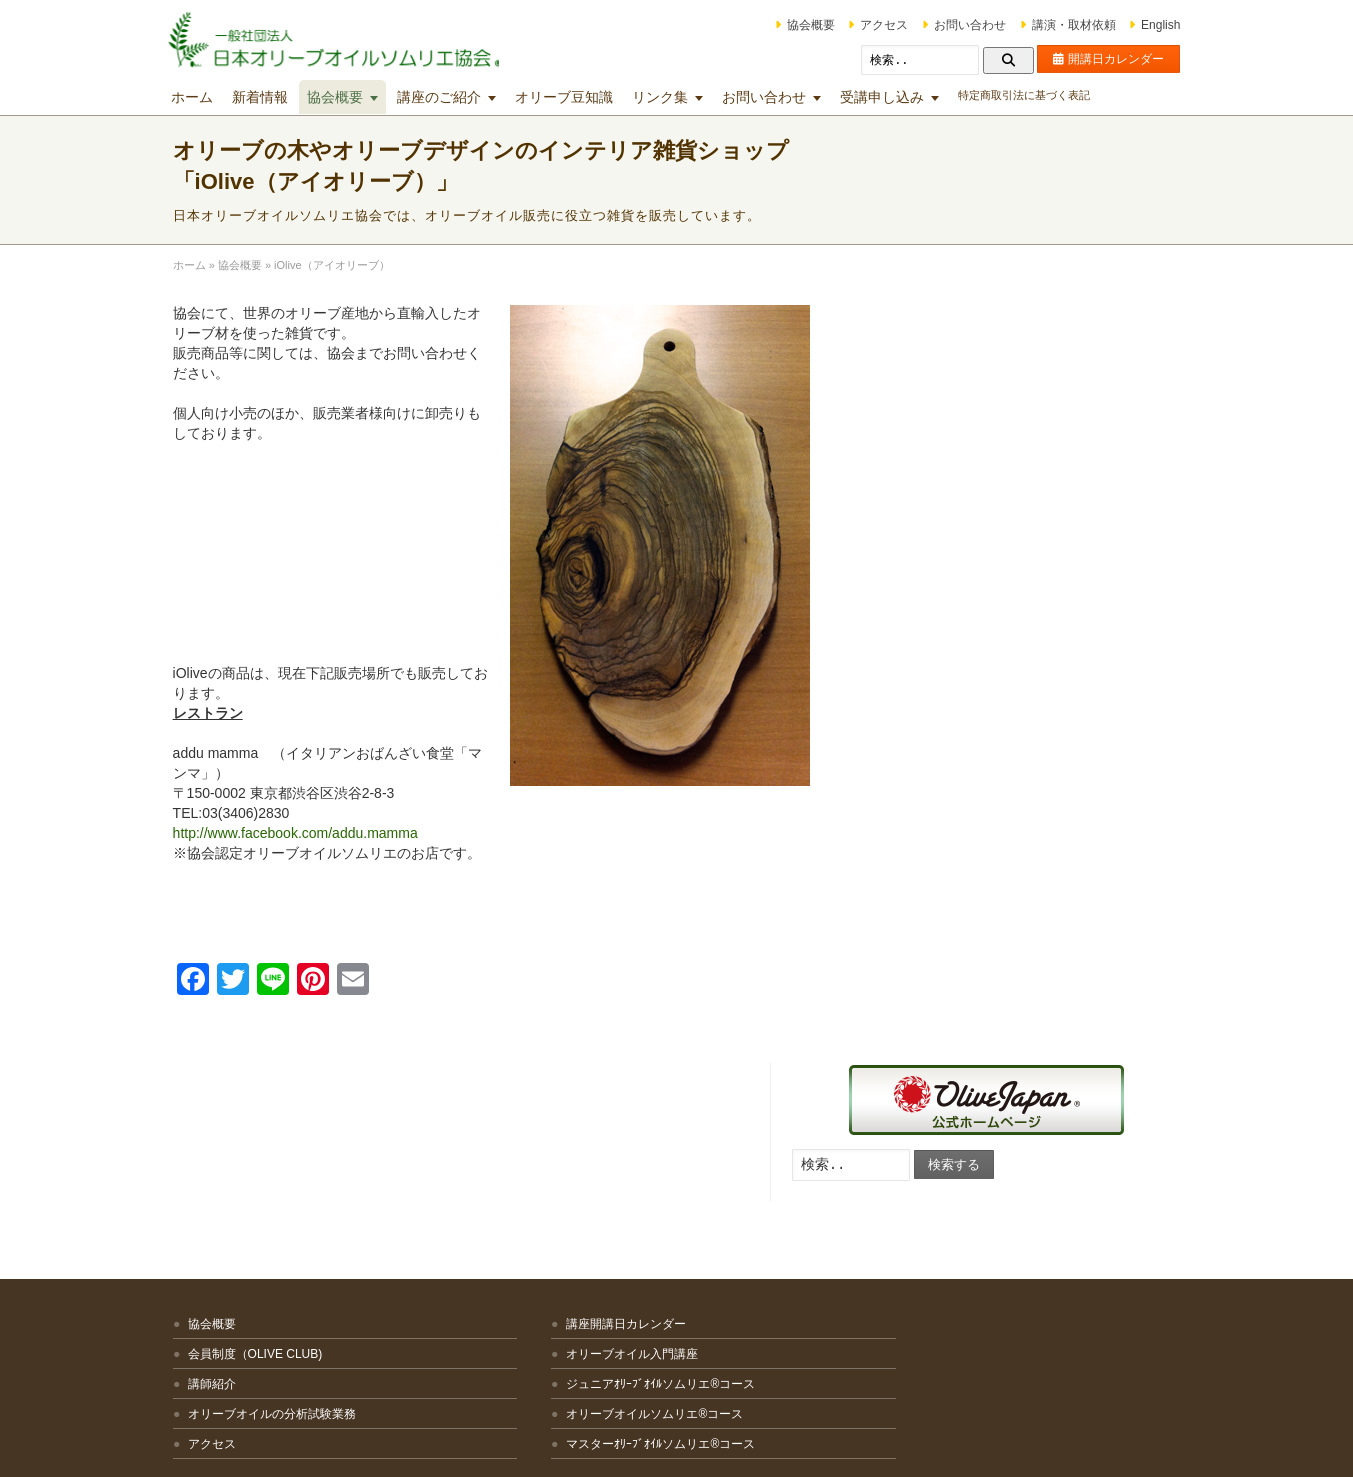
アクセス (861, 25)
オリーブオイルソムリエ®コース (549, 1221)
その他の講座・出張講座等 (783, 1318)
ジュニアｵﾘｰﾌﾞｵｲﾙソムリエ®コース (555, 1191)
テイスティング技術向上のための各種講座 (801, 1178)
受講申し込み (906, 97)
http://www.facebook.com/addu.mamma (319, 833)
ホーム (216, 97)
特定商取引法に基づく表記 (1048, 95)
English (1136, 25)
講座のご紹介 (463, 97)
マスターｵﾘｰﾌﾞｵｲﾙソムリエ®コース (555, 1251)
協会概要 (787, 25)
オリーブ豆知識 (588, 97)
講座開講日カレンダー (521, 1131)
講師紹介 (236, 1191)
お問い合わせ (946, 25)
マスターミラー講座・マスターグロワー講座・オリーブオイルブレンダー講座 (795, 1238)
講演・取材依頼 (1050, 25)
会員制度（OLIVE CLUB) (279, 1161)
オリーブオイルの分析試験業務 (296, 1221)
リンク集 (684, 97)
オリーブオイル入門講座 (527, 1161)
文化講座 (735, 1288)
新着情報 (284, 97)
